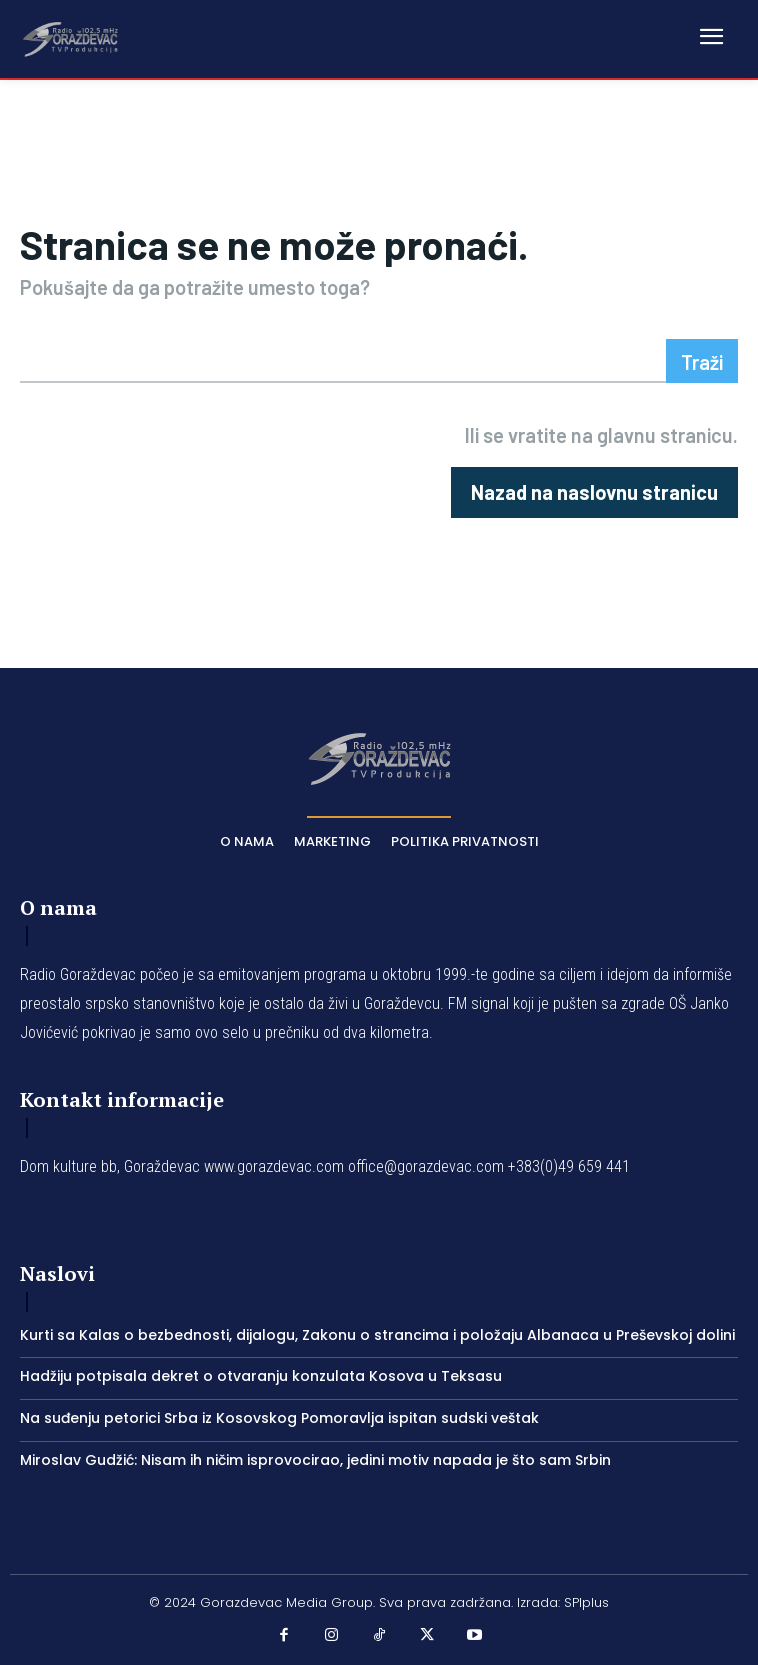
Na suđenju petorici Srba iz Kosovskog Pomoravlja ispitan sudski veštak (279, 1418)
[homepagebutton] (594, 492)
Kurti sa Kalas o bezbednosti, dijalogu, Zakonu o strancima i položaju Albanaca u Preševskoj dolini (377, 1335)
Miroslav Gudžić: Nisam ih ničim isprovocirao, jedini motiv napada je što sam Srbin (315, 1460)
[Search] (702, 361)
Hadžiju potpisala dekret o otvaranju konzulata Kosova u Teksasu (261, 1376)
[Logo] (70, 38)
